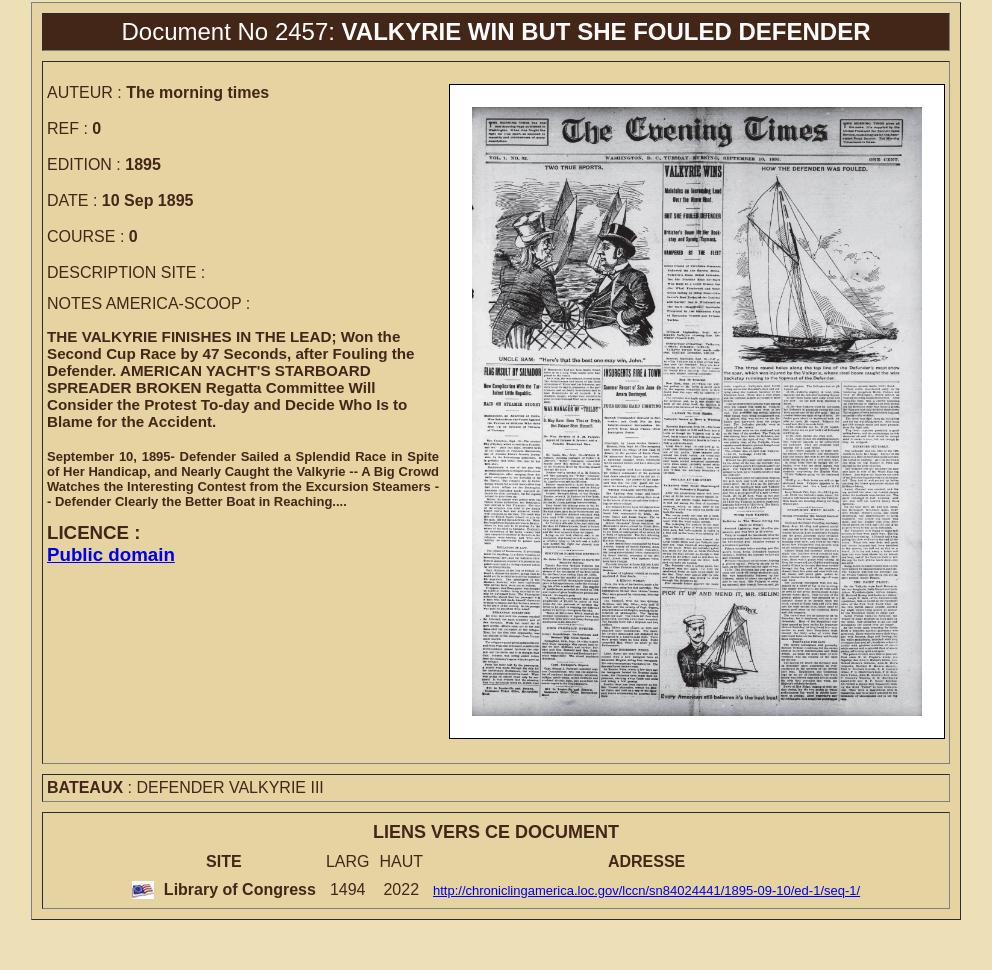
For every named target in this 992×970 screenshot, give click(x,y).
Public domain (111, 554)
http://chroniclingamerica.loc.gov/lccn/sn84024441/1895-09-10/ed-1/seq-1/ (646, 890)
